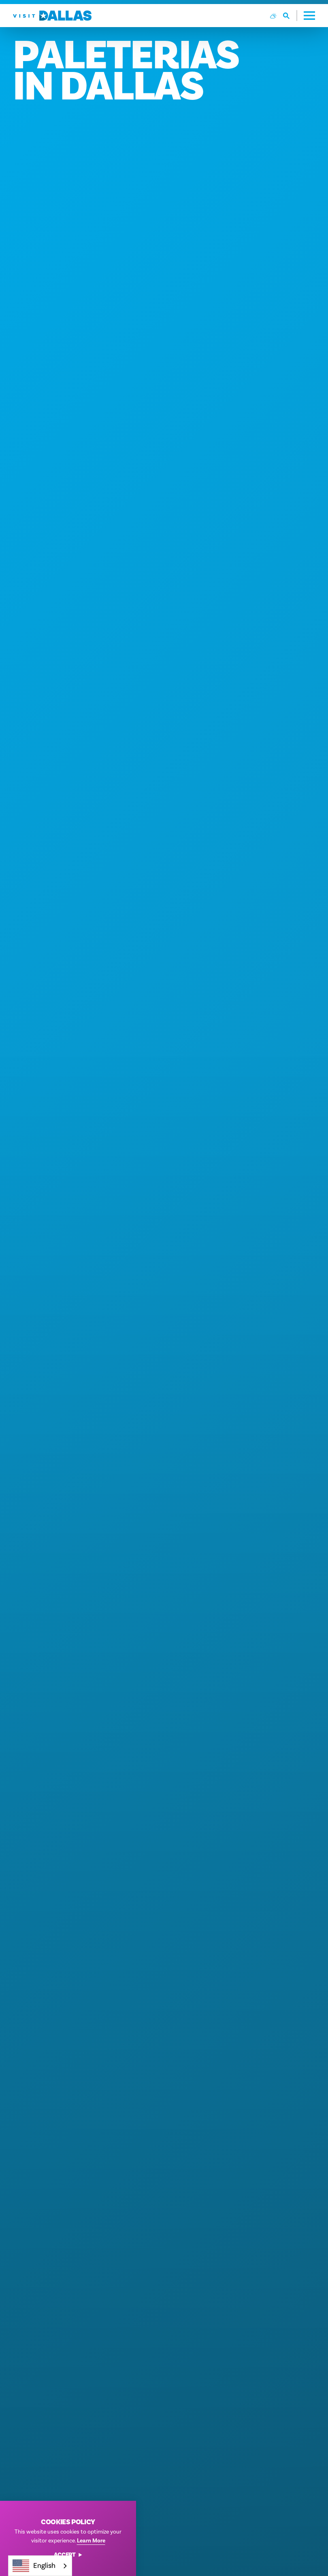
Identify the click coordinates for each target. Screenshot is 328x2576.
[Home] (52, 16)
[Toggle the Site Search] (290, 15)
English (34, 2565)
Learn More (91, 2540)
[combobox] (40, 2565)
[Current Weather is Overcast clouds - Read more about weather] (273, 16)
